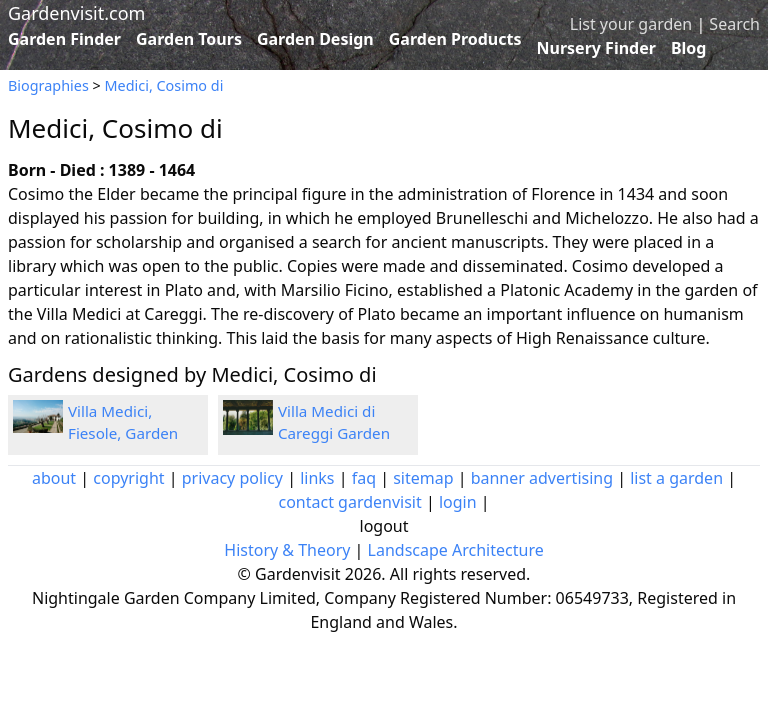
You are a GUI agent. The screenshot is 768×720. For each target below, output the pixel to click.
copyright (128, 478)
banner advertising (542, 478)
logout (384, 526)
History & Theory (287, 550)
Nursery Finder (596, 48)
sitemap (423, 478)
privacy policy (232, 478)
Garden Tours (189, 39)
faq (364, 478)
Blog (689, 48)
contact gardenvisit (349, 502)
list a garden (676, 478)
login (458, 502)
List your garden (631, 24)
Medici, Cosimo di (164, 85)
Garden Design (315, 39)
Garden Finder (64, 39)
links (317, 478)
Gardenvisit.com (76, 13)
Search (734, 24)
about (54, 478)
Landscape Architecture (456, 550)
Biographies (48, 85)
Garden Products (455, 39)
